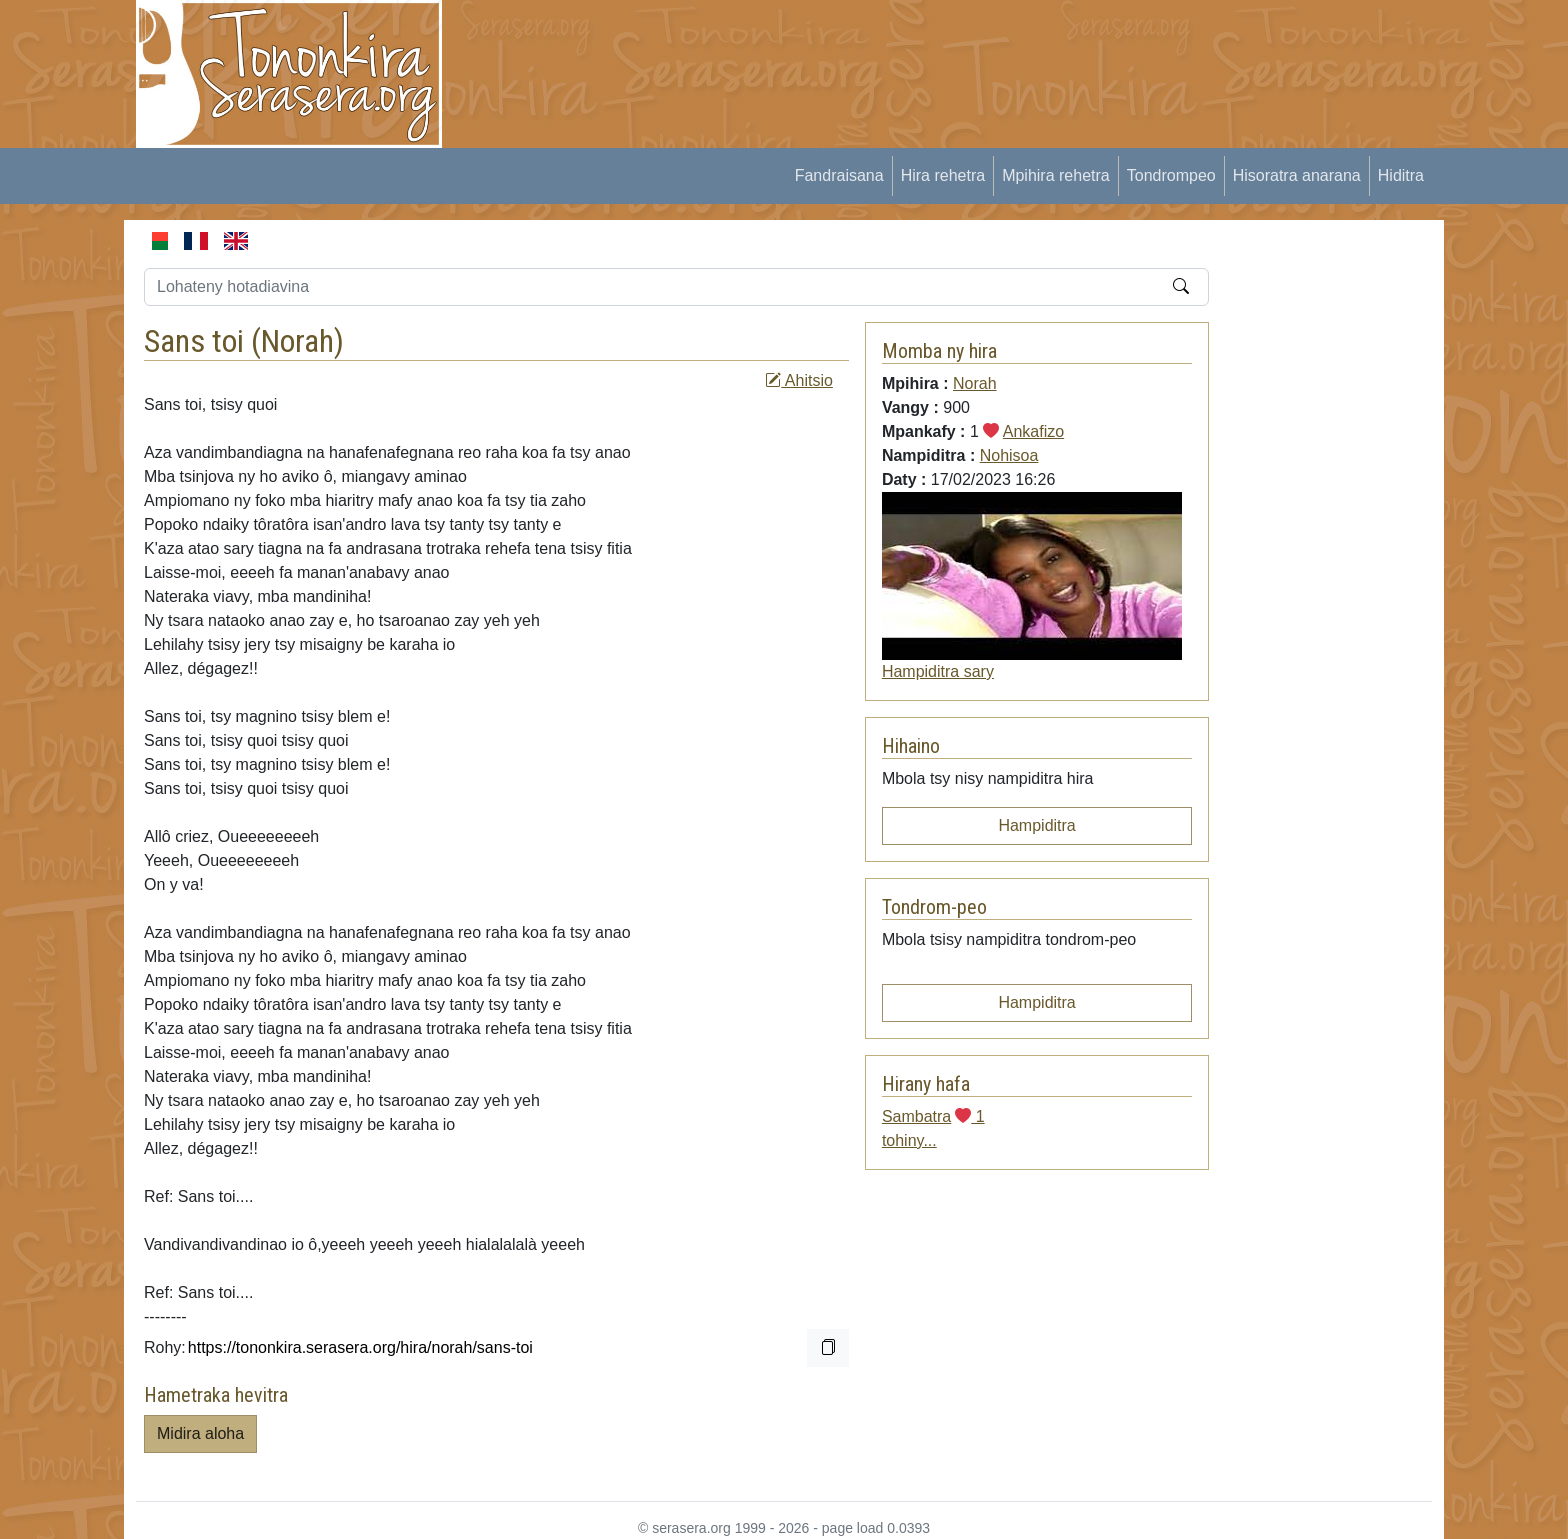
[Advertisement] (830, 45)
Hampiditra (1036, 825)
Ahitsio (799, 380)
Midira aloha (200, 1433)
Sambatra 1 (933, 1116)
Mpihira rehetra (1056, 175)
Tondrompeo (1171, 175)
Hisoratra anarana (1297, 175)
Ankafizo (1033, 431)
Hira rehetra (943, 175)
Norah (297, 341)
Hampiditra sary (938, 671)
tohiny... (909, 1140)
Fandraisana (839, 175)
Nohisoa (1009, 455)
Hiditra (1401, 175)
